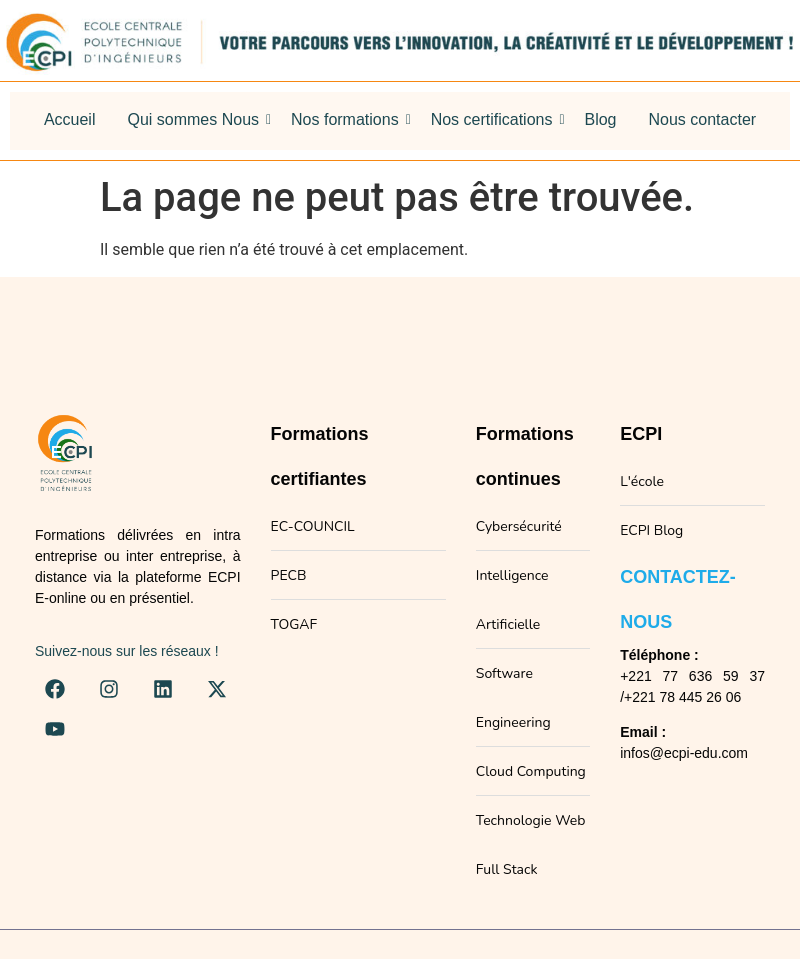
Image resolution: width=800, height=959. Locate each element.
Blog (600, 119)
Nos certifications (495, 119)
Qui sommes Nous (196, 119)
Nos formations (348, 119)
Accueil (70, 119)
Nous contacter (703, 119)
